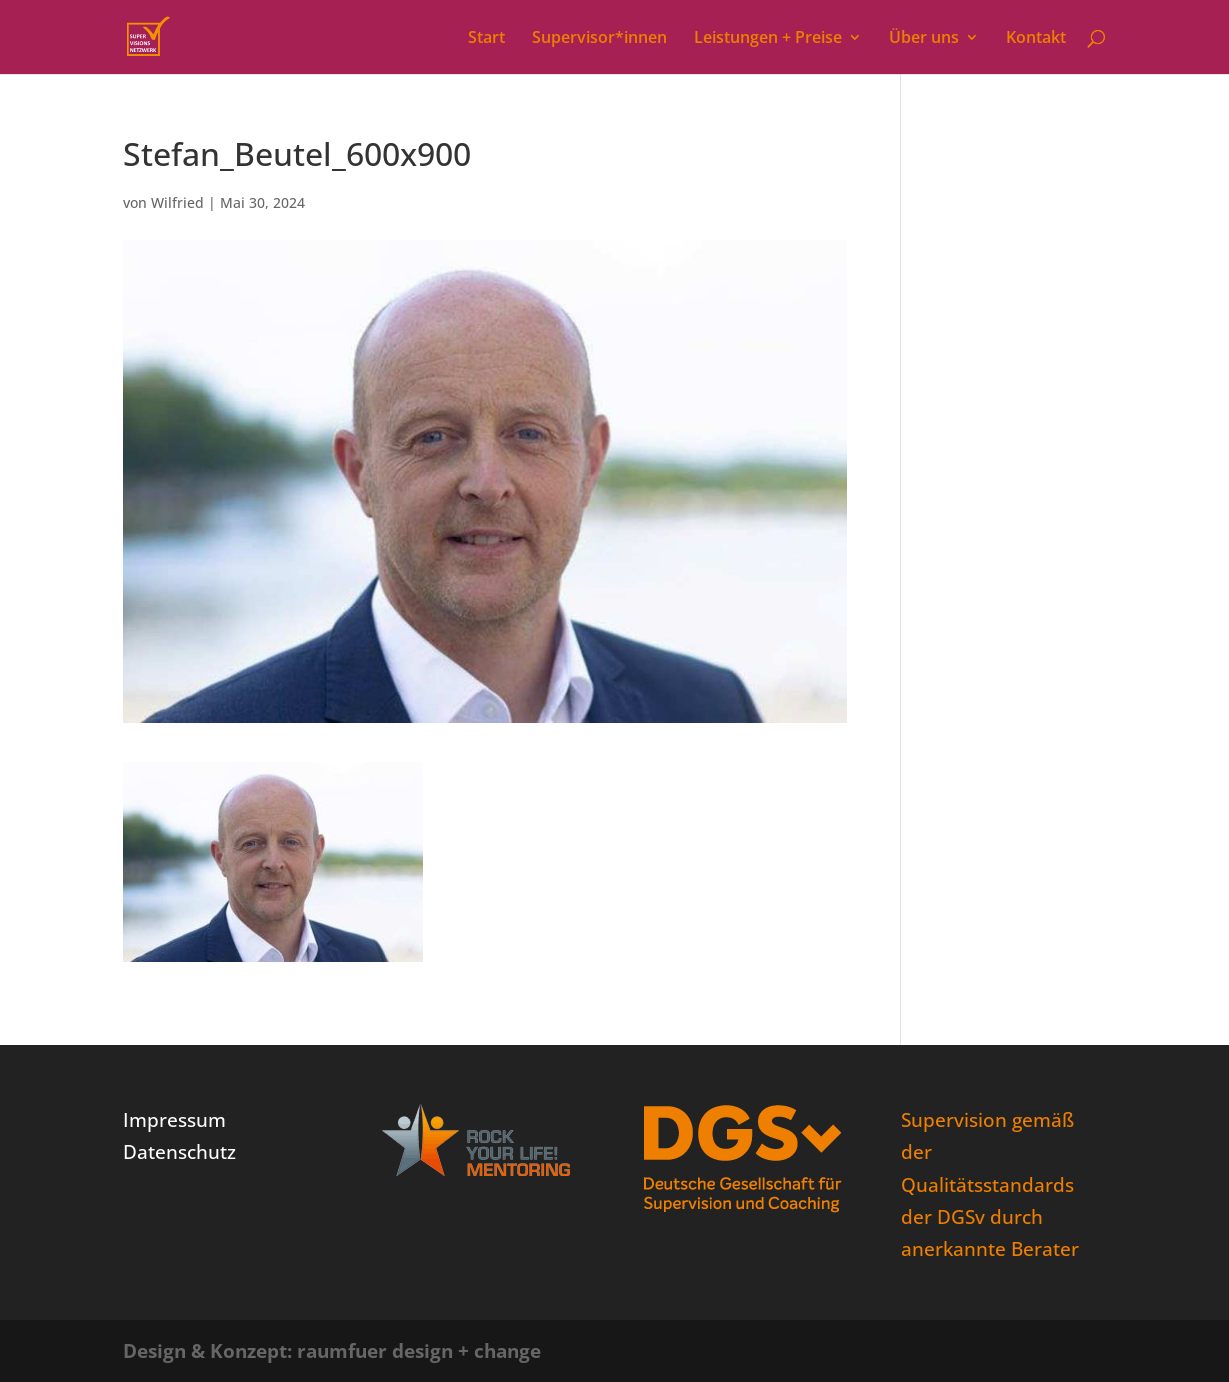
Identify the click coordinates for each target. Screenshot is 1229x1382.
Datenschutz (179, 1152)
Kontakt (1036, 39)
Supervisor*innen (599, 39)
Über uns (924, 39)
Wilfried (177, 202)
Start (486, 39)
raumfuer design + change (419, 1351)
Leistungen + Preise (768, 39)
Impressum (174, 1120)
